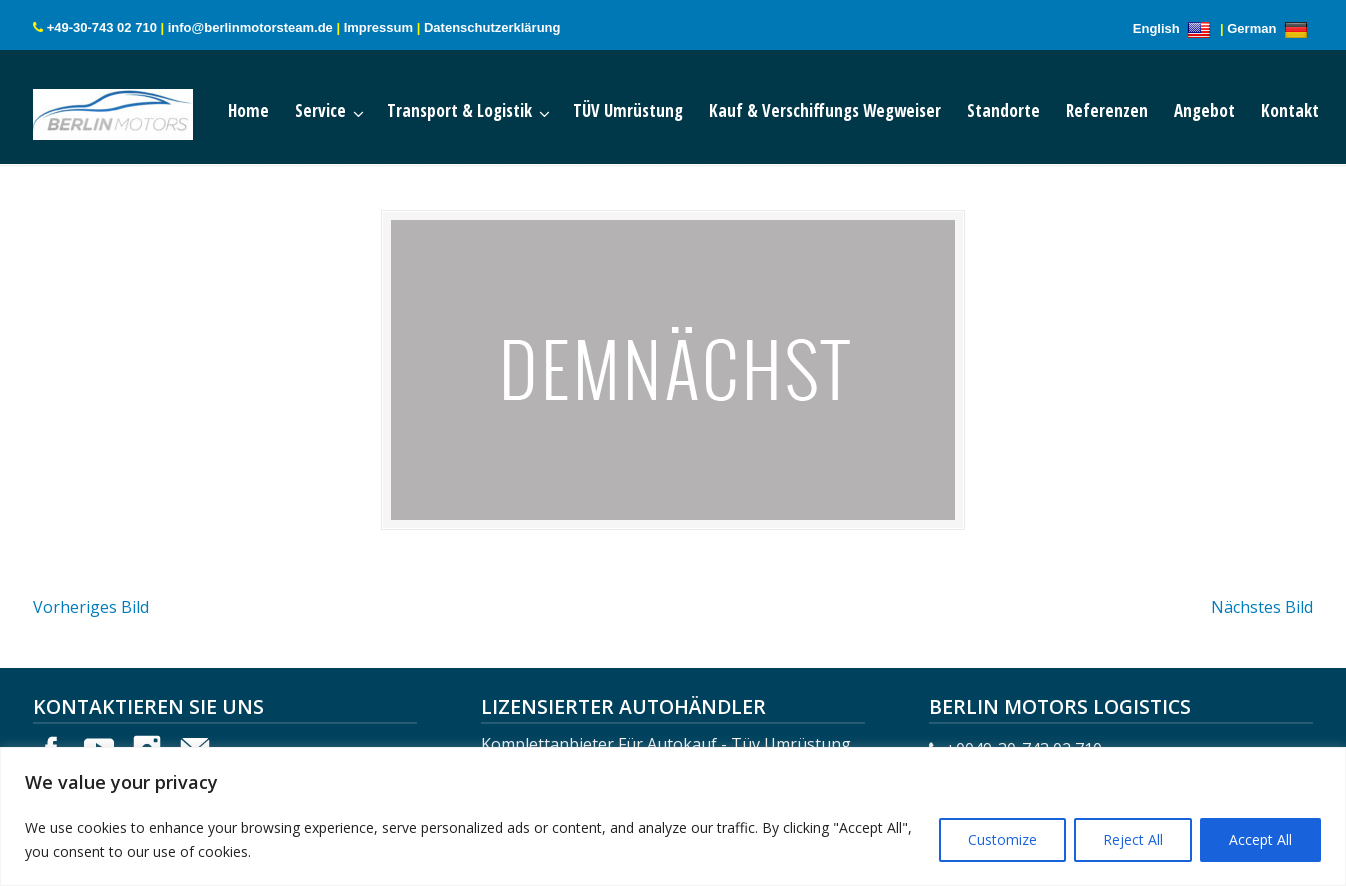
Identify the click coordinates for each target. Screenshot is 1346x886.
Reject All (1133, 839)
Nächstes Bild (1262, 607)
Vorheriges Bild (91, 607)
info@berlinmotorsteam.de (250, 27)
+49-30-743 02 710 (102, 27)
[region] (673, 816)
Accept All (1260, 839)
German (1270, 28)
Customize (1002, 839)
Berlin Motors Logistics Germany (133, 110)
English (1175, 28)
